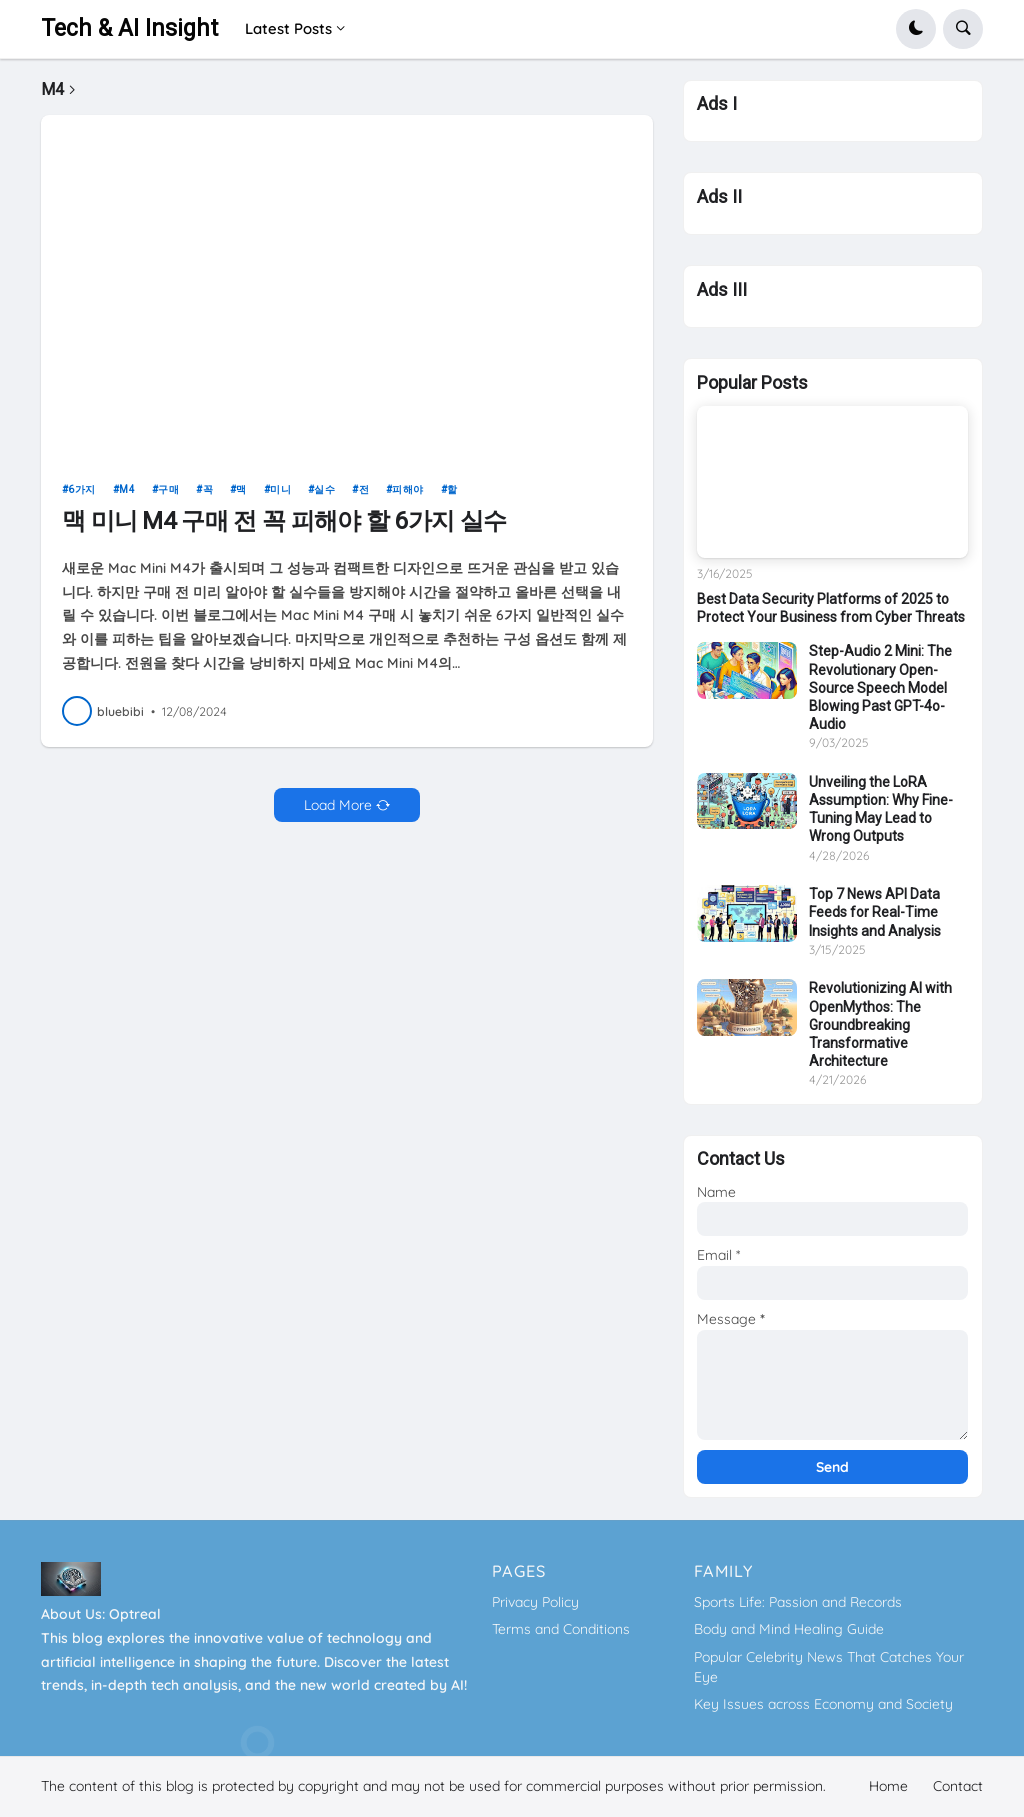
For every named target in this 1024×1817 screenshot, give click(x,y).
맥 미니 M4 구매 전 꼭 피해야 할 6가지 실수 (284, 531)
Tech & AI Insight (129, 28)
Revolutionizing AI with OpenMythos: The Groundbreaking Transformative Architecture (880, 1024)
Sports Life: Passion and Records (798, 1602)
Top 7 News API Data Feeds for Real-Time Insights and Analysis (875, 912)
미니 (280, 498)
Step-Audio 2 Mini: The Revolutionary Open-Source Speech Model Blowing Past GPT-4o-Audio (880, 687)
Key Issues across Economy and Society (823, 1704)
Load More (338, 814)
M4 (127, 498)
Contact (958, 1786)
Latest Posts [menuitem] (288, 28)
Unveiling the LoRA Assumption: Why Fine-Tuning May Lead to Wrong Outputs (881, 809)
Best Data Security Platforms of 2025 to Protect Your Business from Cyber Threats (831, 608)
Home (888, 1786)
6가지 (82, 498)
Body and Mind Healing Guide (789, 1629)
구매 (168, 498)
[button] (916, 29)
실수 (324, 498)
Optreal (135, 1614)
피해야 (408, 498)
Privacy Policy (535, 1602)
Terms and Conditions (561, 1629)
